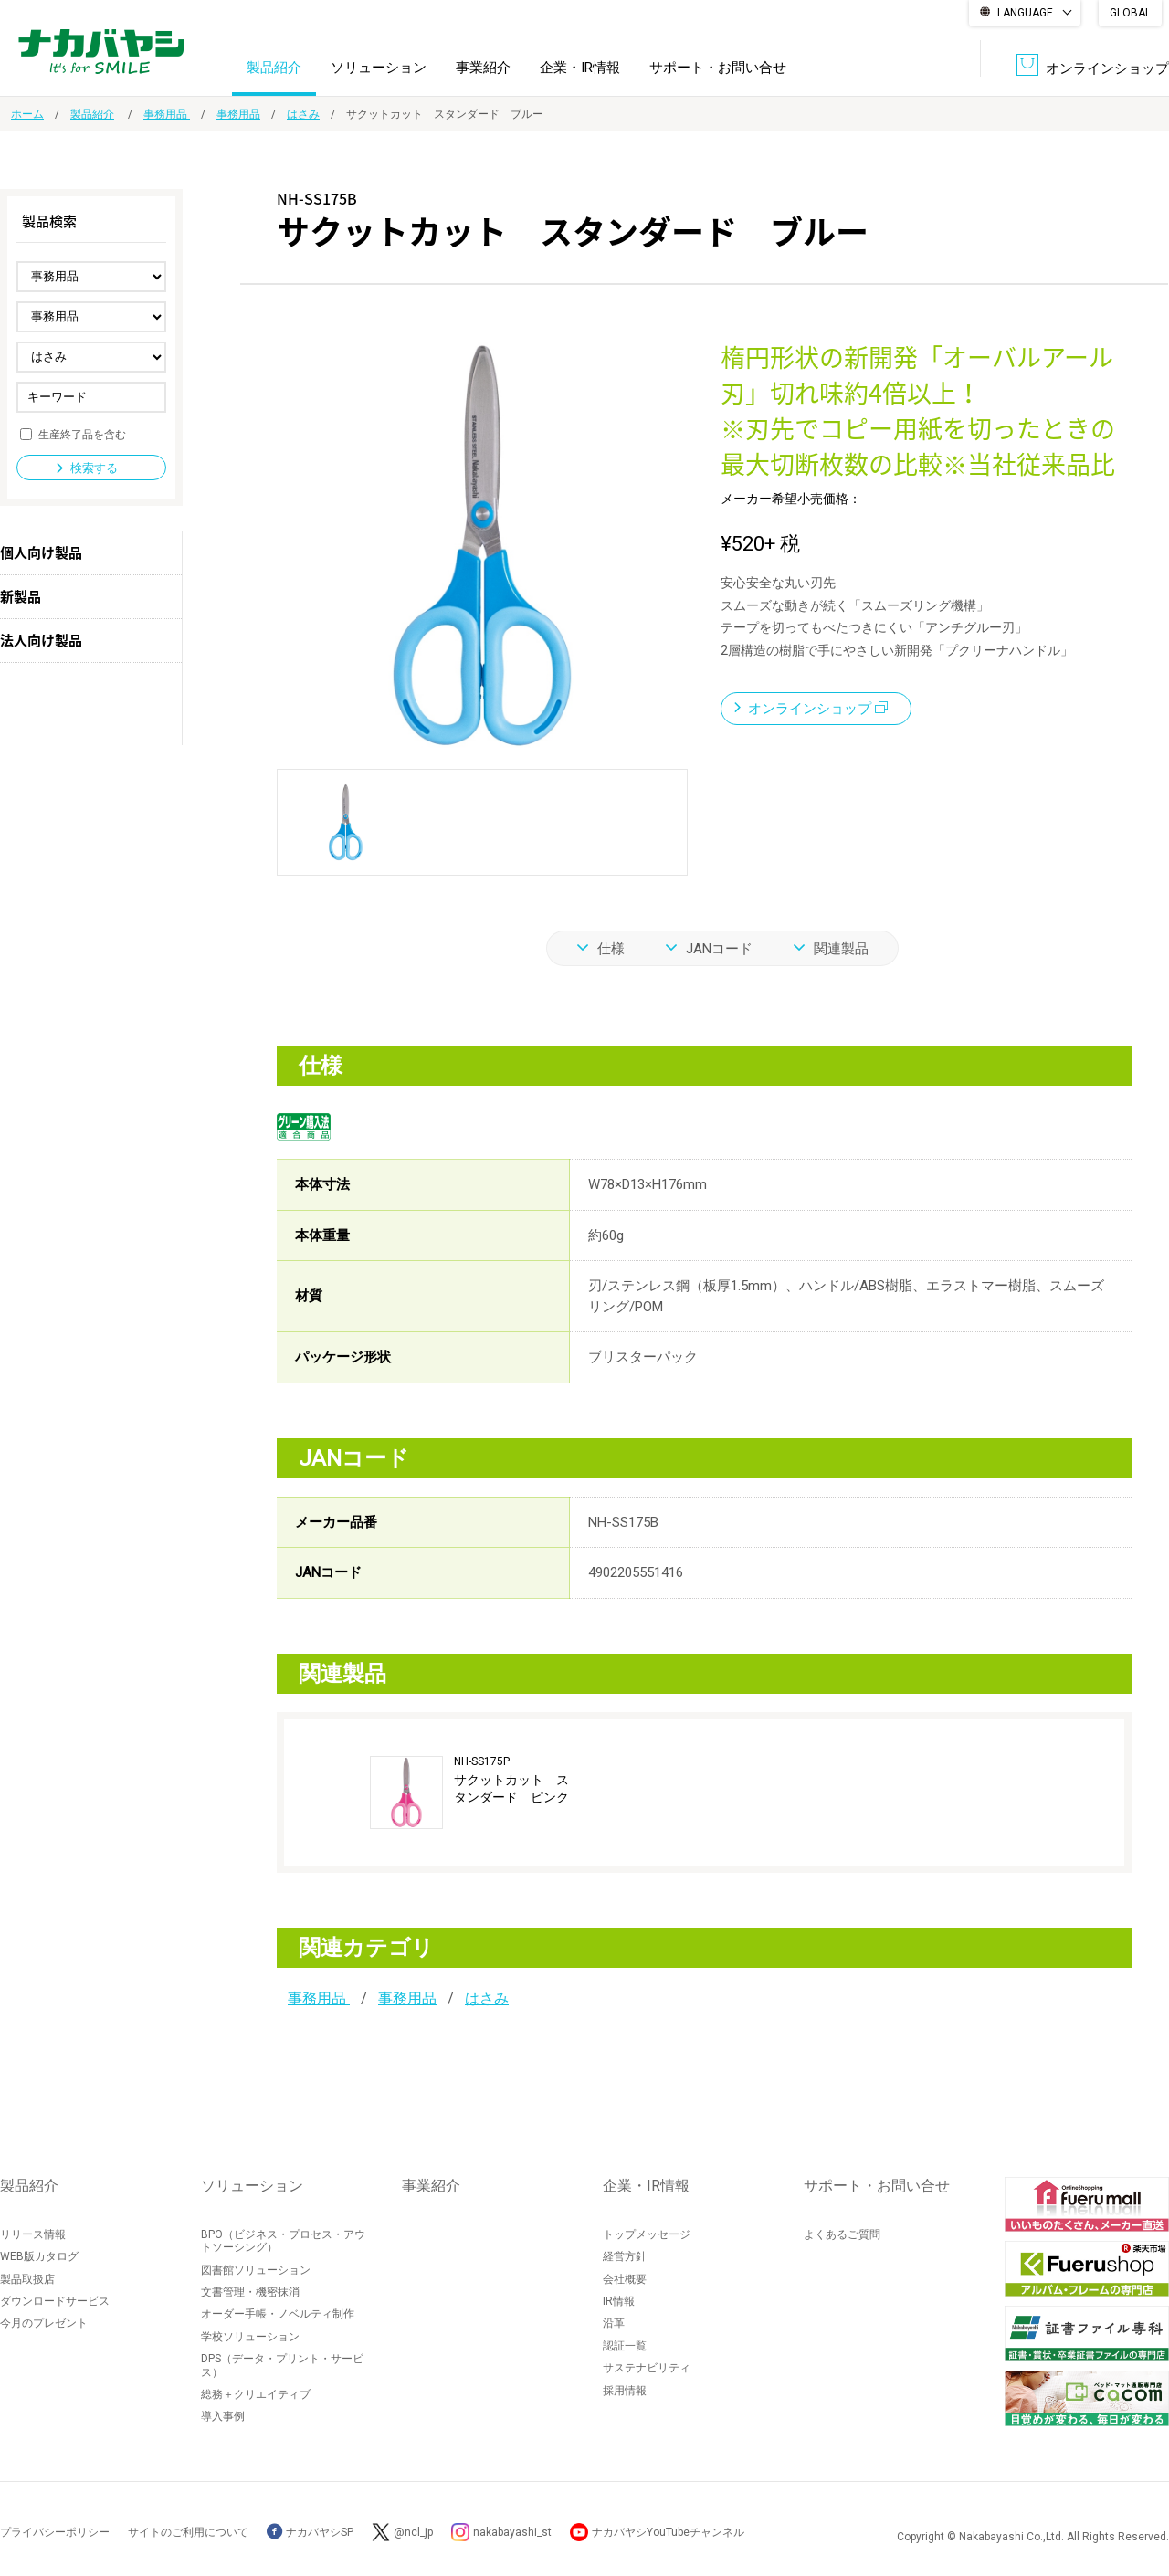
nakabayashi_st (512, 2532)
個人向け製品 (41, 552)
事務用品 (166, 114)
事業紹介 (483, 67)
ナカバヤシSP (310, 2532)
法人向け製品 (41, 640)
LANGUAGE (1025, 12)
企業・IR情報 (580, 67)
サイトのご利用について (188, 2532)
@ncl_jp (413, 2532)
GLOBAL (1130, 12)
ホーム (27, 114)
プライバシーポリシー (55, 2532)
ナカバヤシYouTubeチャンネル (668, 2532)
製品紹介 (274, 67)
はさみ (303, 114)
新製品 (20, 596)
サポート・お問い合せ (717, 67)
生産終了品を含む (82, 433)
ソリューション (379, 67)
